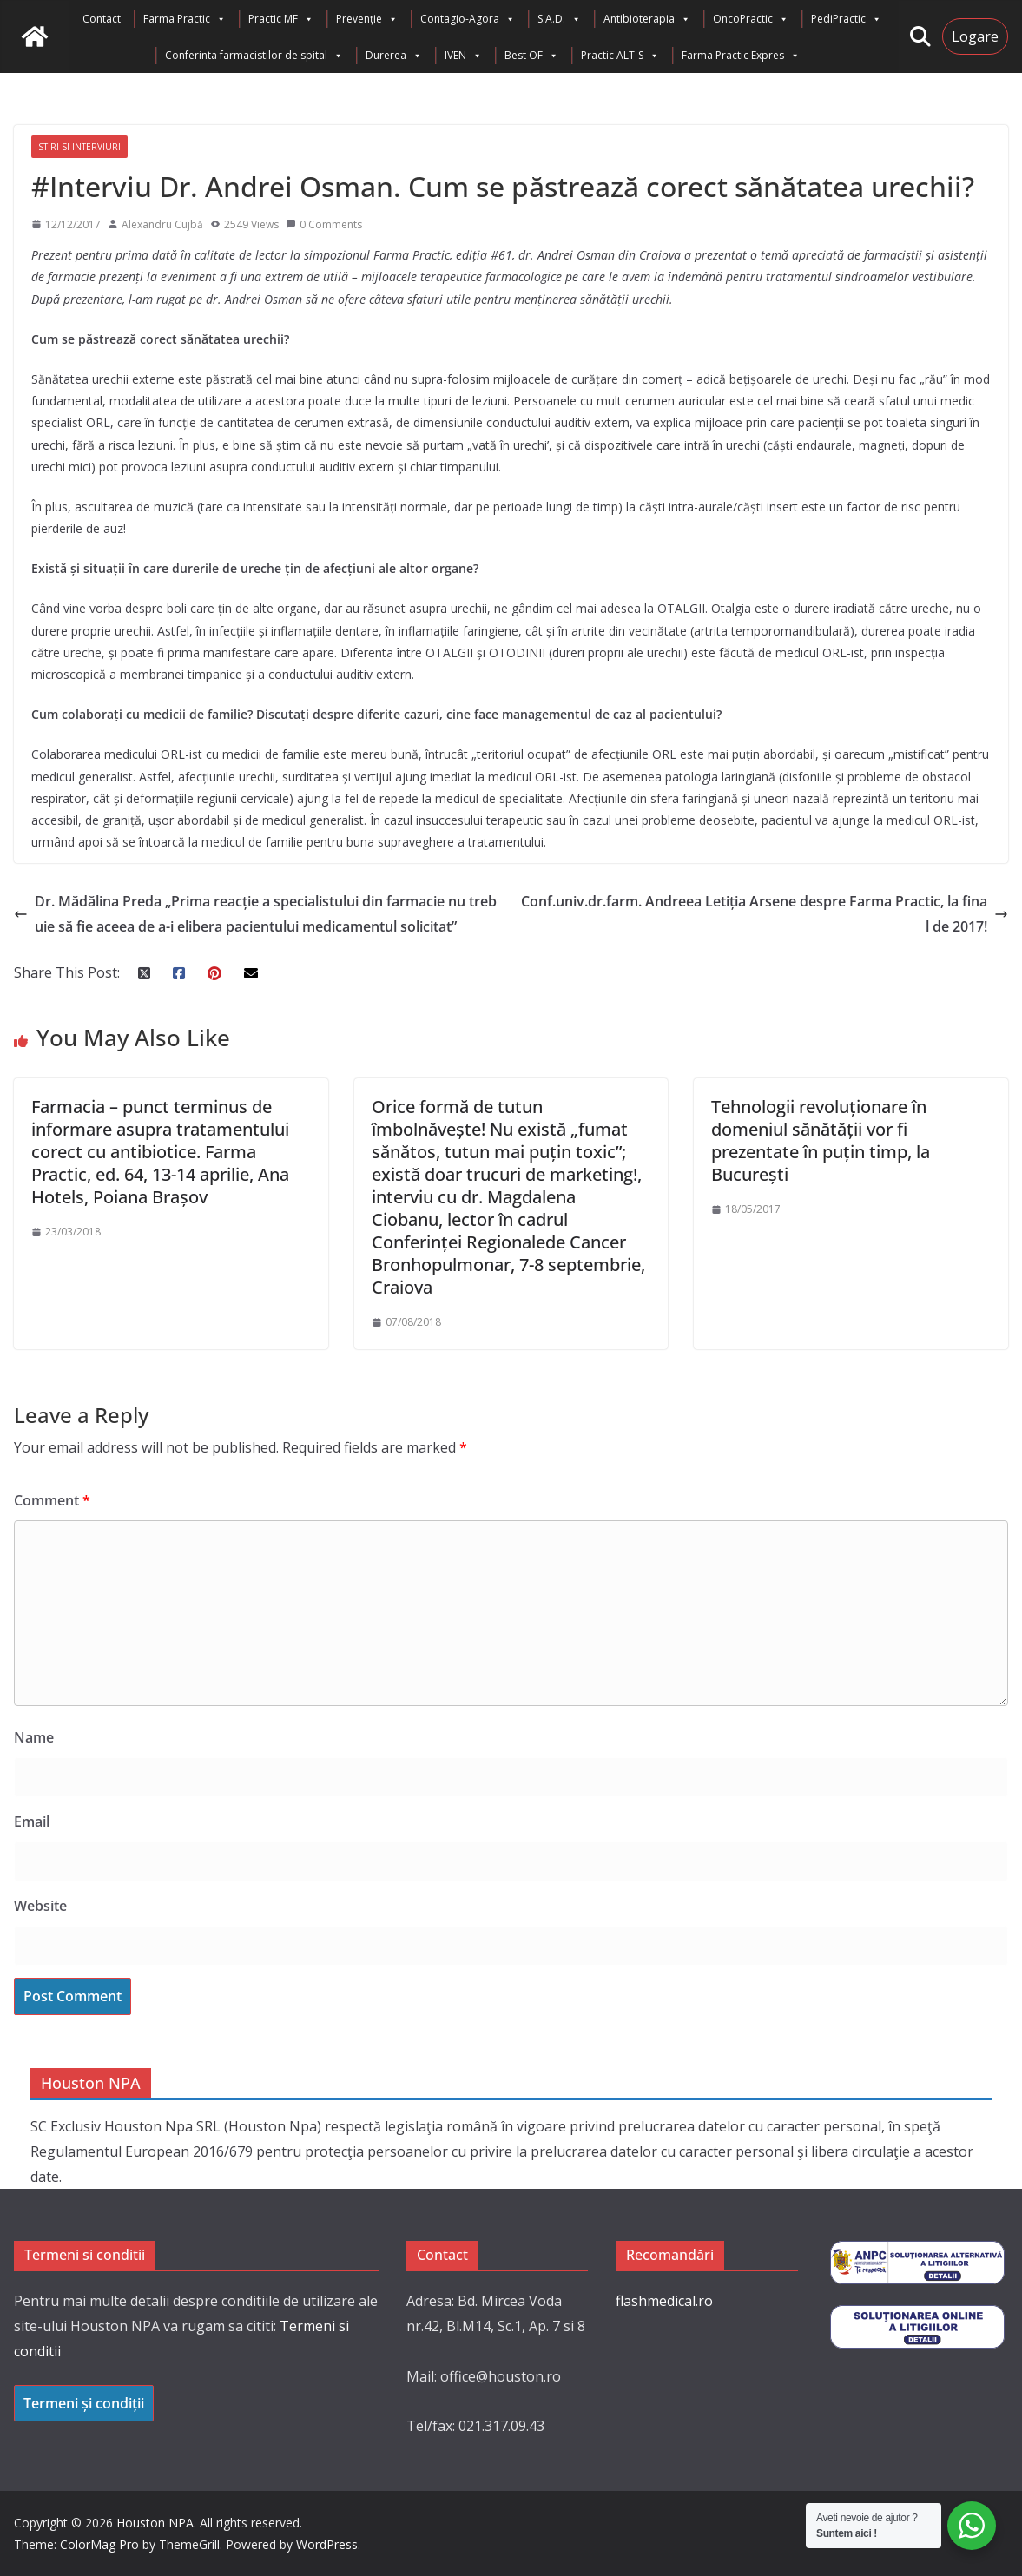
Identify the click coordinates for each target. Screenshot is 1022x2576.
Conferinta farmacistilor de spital (254, 55)
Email (31, 1821)
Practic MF (280, 19)
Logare (975, 36)
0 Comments (324, 224)
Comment (52, 1500)
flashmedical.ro (664, 2300)
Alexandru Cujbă (162, 224)
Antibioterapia (646, 19)
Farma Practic (184, 19)
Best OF (531, 55)
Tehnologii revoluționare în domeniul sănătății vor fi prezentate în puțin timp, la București (820, 1140)
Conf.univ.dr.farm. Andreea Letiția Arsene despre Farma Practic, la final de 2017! (764, 914)
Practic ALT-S (620, 55)
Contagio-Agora (467, 19)
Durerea (394, 55)
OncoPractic (750, 19)
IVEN (463, 55)
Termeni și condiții (83, 2403)
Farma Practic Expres (741, 55)
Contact (101, 18)
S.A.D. (559, 19)
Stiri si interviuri (79, 147)
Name (34, 1737)
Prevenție (367, 19)
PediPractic (846, 19)
